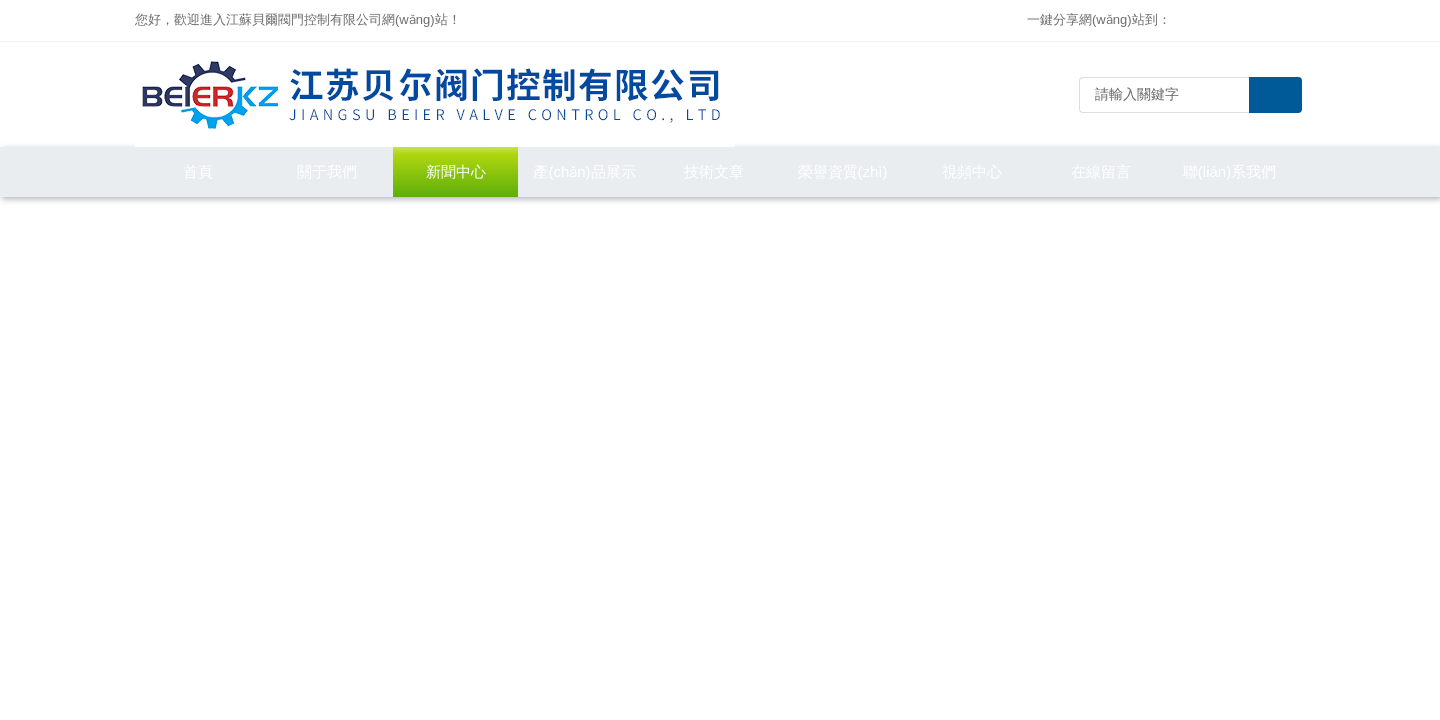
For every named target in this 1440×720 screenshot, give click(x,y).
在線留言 (1101, 171)
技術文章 (714, 171)
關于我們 (327, 171)
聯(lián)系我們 (1229, 171)
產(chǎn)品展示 (584, 171)
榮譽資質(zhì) (843, 171)
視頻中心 (972, 171)
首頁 (198, 171)
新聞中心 (456, 171)
